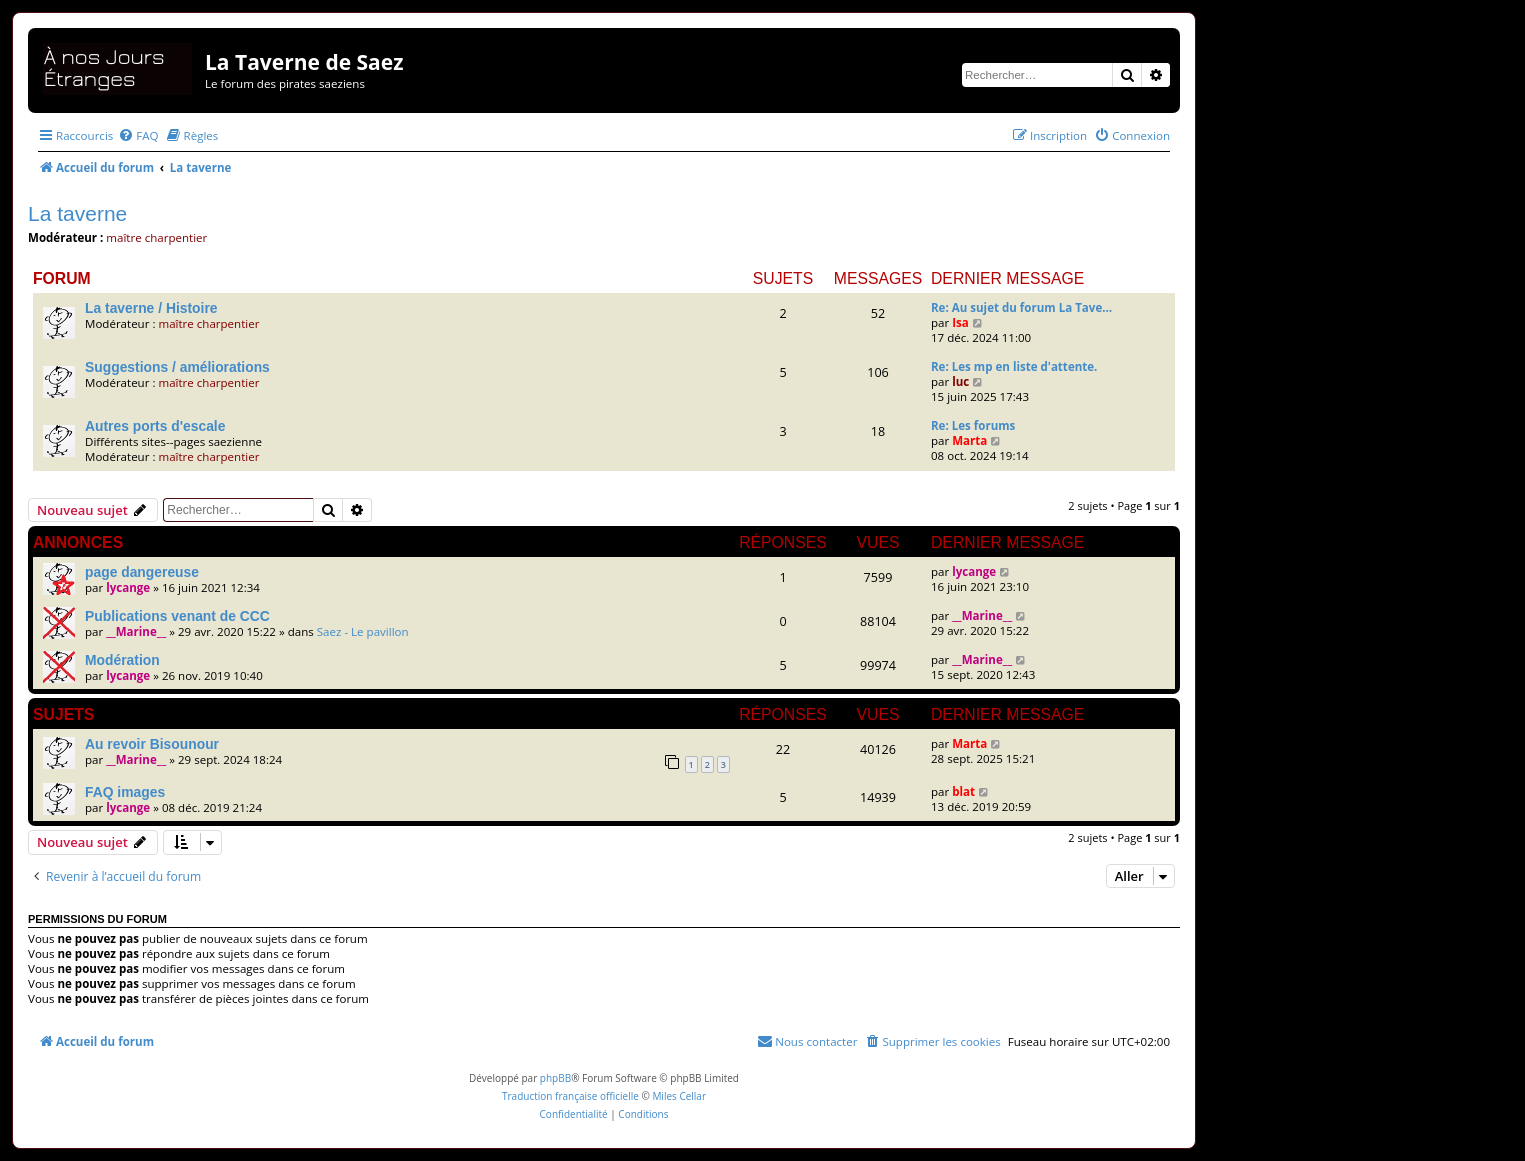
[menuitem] (138, 135)
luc (960, 381)
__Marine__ (136, 631)
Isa (960, 322)
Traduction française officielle (570, 1096)
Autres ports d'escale (155, 426)
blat (963, 791)
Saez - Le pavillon (363, 631)
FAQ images (125, 792)
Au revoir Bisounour (152, 744)
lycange (128, 587)
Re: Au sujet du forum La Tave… (1021, 307)
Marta (969, 440)
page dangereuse (142, 572)
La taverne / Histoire (151, 308)
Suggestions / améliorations (177, 367)
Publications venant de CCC (177, 616)
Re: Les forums (973, 425)
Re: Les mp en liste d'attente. (1014, 366)
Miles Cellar (679, 1096)
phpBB (555, 1078)
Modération (122, 660)
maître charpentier (156, 237)
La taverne (77, 213)
